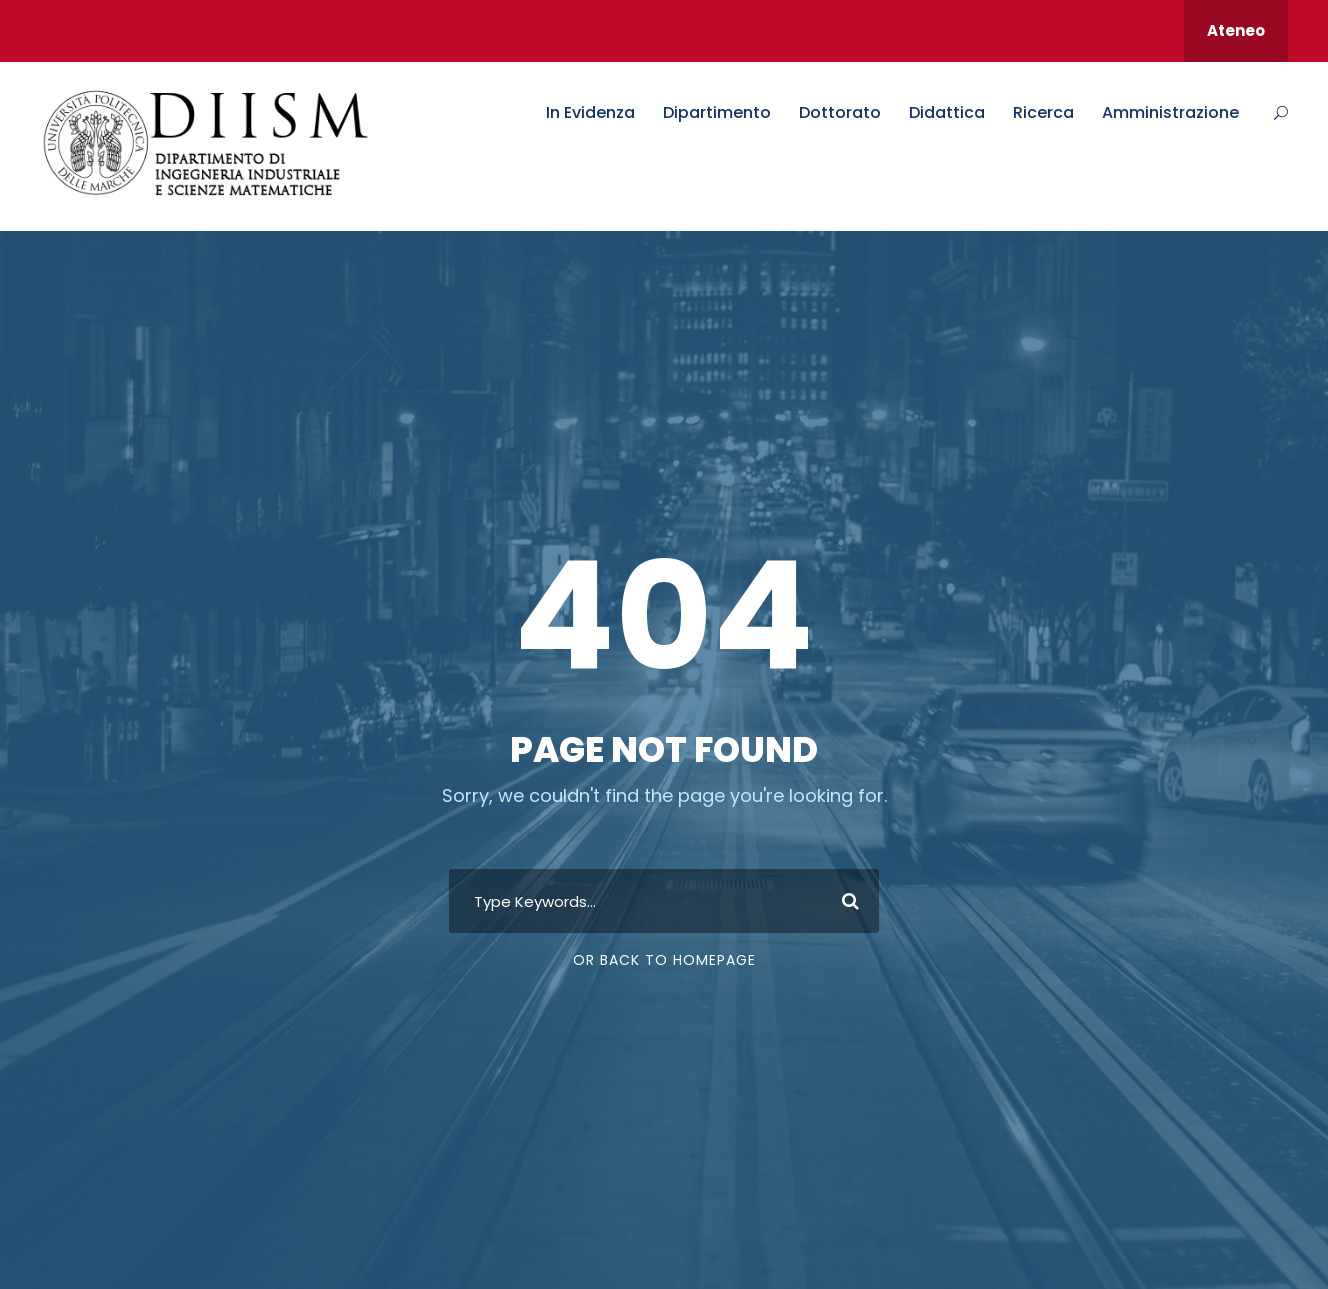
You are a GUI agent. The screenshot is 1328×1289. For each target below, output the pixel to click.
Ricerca (1043, 112)
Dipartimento (717, 112)
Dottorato (840, 112)
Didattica (947, 112)
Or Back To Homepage (664, 960)
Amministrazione (1170, 112)
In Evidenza (590, 112)
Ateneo (1236, 30)
